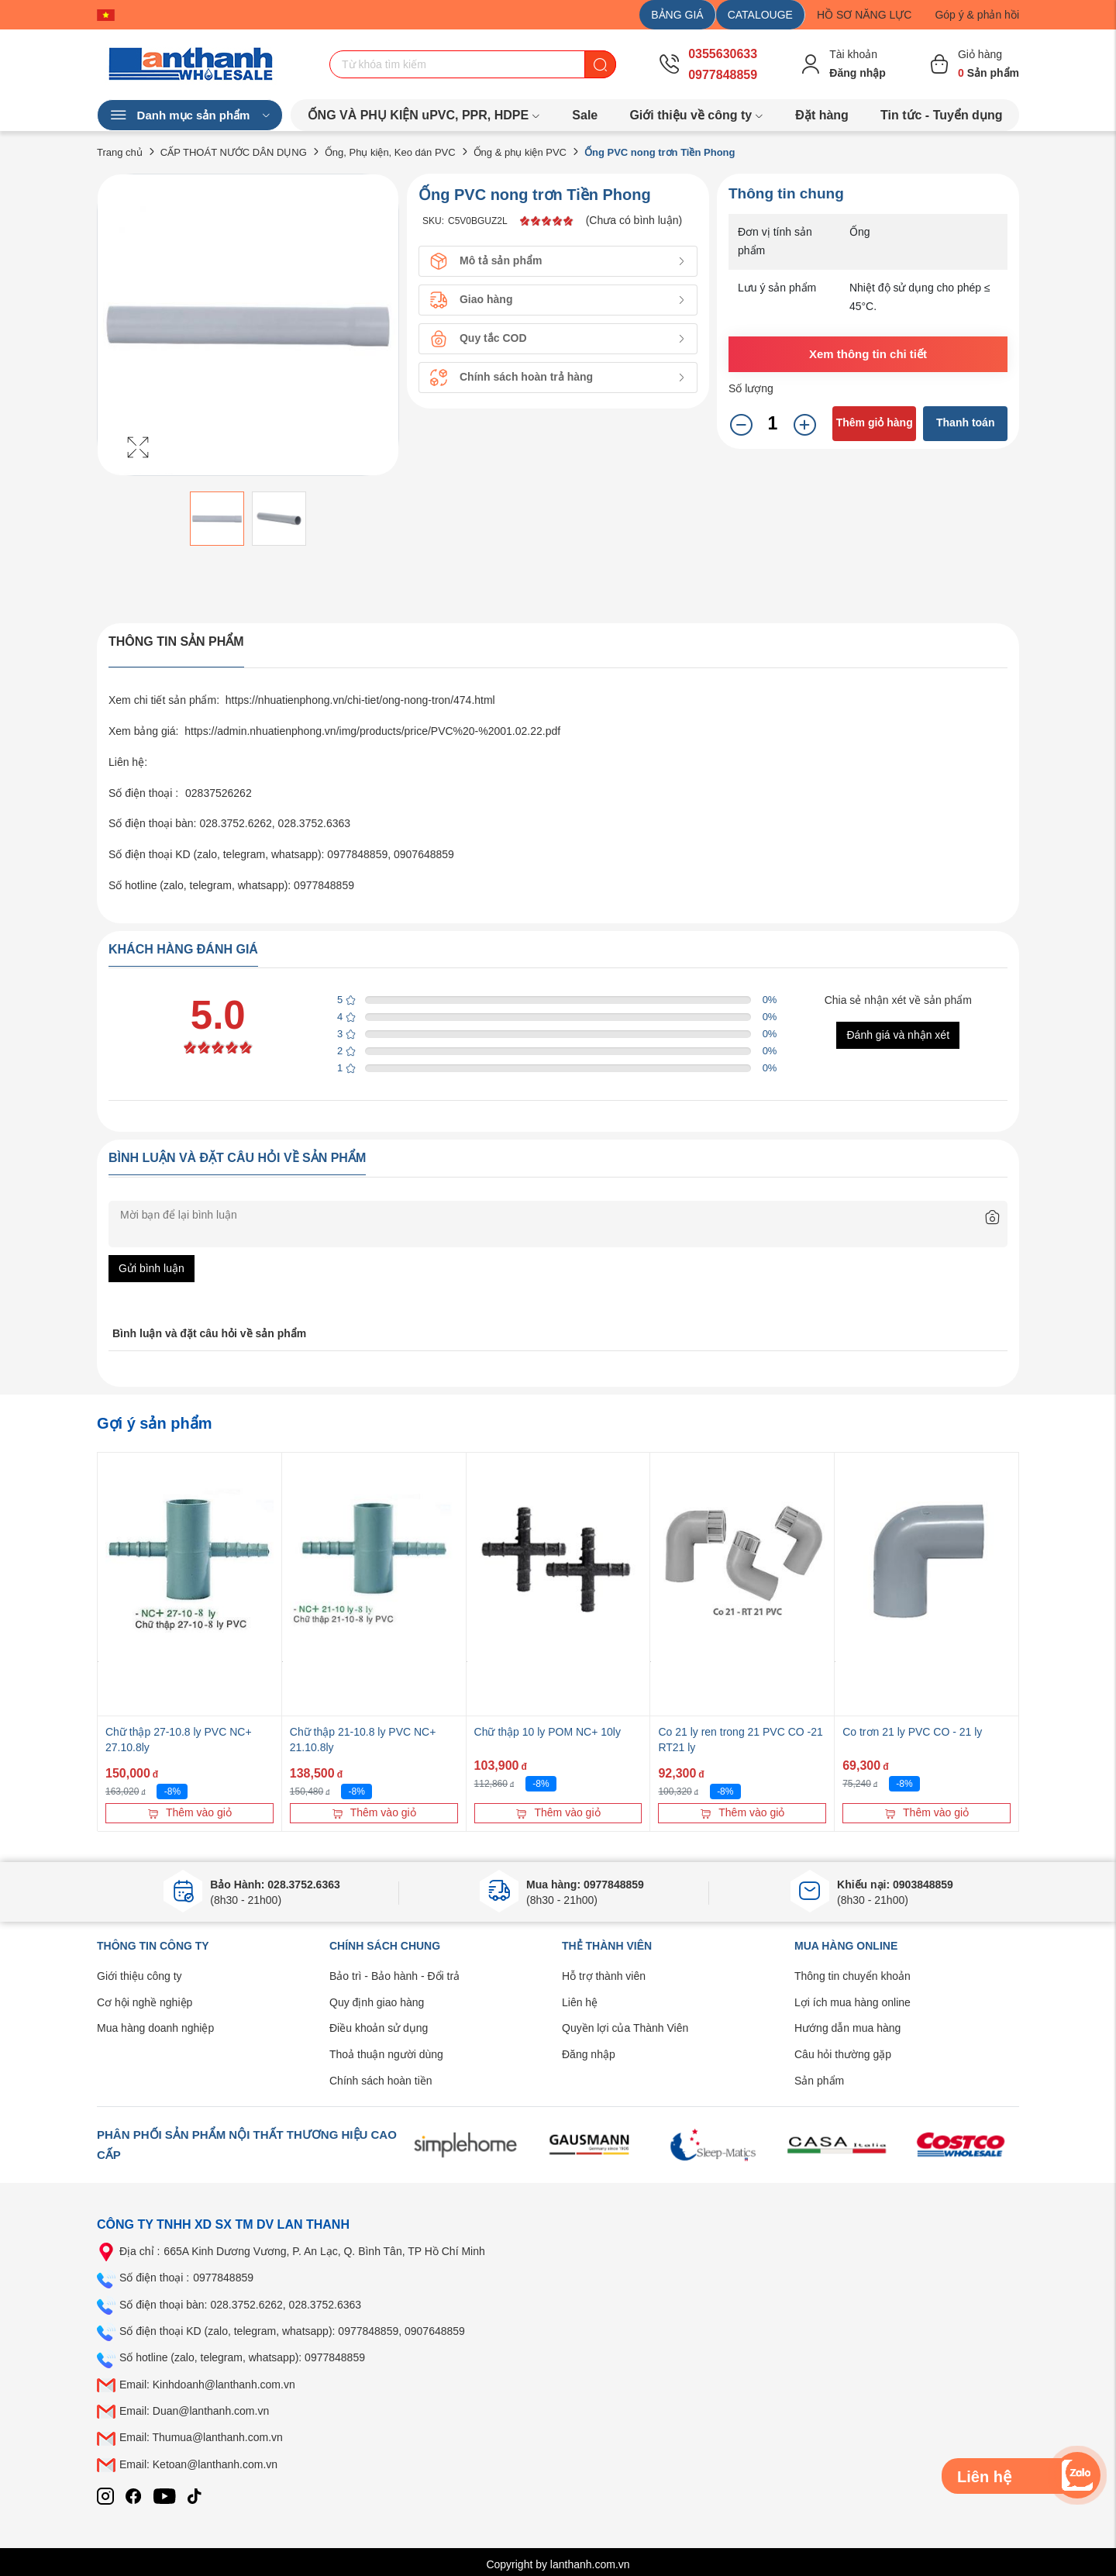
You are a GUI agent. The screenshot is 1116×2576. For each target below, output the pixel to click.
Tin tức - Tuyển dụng (941, 115)
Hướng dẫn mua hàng (847, 2028)
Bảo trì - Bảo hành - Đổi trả (394, 1976)
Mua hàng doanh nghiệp (155, 2028)
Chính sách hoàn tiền (380, 2080)
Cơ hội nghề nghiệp (144, 2002)
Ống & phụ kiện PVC (520, 152)
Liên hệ (580, 2002)
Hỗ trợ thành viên (604, 1976)
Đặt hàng (822, 115)
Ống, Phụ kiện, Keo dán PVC (390, 152)
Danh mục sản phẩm (189, 115)
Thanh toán (965, 422)
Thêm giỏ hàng (874, 422)
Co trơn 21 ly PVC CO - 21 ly (912, 1732)
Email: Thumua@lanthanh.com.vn (201, 2437)
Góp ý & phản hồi (977, 15)
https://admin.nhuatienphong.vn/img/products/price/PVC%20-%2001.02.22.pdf (372, 731)
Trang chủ (120, 152)
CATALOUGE (760, 15)
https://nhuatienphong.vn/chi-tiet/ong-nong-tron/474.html (360, 700)
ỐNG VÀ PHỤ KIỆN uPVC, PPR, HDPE (424, 115)
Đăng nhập (588, 2054)
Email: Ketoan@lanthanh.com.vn (198, 2464)
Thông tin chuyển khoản (852, 1976)
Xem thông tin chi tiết (868, 353)
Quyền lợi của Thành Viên (625, 2028)
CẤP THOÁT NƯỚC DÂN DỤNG (233, 152)
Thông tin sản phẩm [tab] (176, 641)
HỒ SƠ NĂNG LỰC (864, 15)
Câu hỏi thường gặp (842, 2054)
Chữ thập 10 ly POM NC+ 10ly (547, 1732)
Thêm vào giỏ (189, 1812)
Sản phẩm (819, 2080)
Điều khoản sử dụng (378, 2028)
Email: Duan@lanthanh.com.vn (194, 2411)
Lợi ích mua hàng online (852, 2002)
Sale (585, 115)
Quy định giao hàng (376, 2002)
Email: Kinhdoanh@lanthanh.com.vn (207, 2384)
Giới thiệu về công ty (696, 115)
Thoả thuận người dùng (386, 2054)
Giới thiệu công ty (139, 1976)
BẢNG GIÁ (677, 15)
